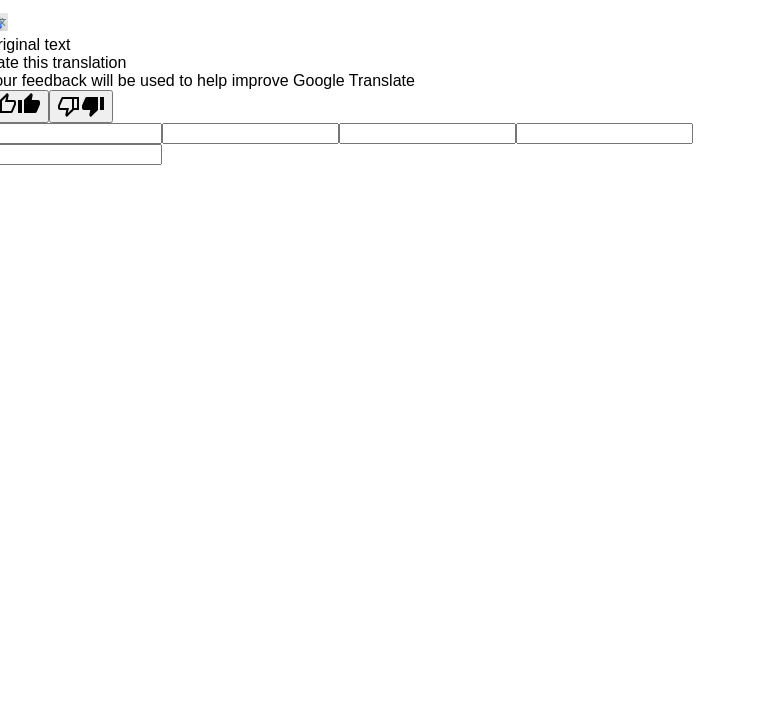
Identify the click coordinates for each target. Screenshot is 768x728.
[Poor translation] (81, 106)
